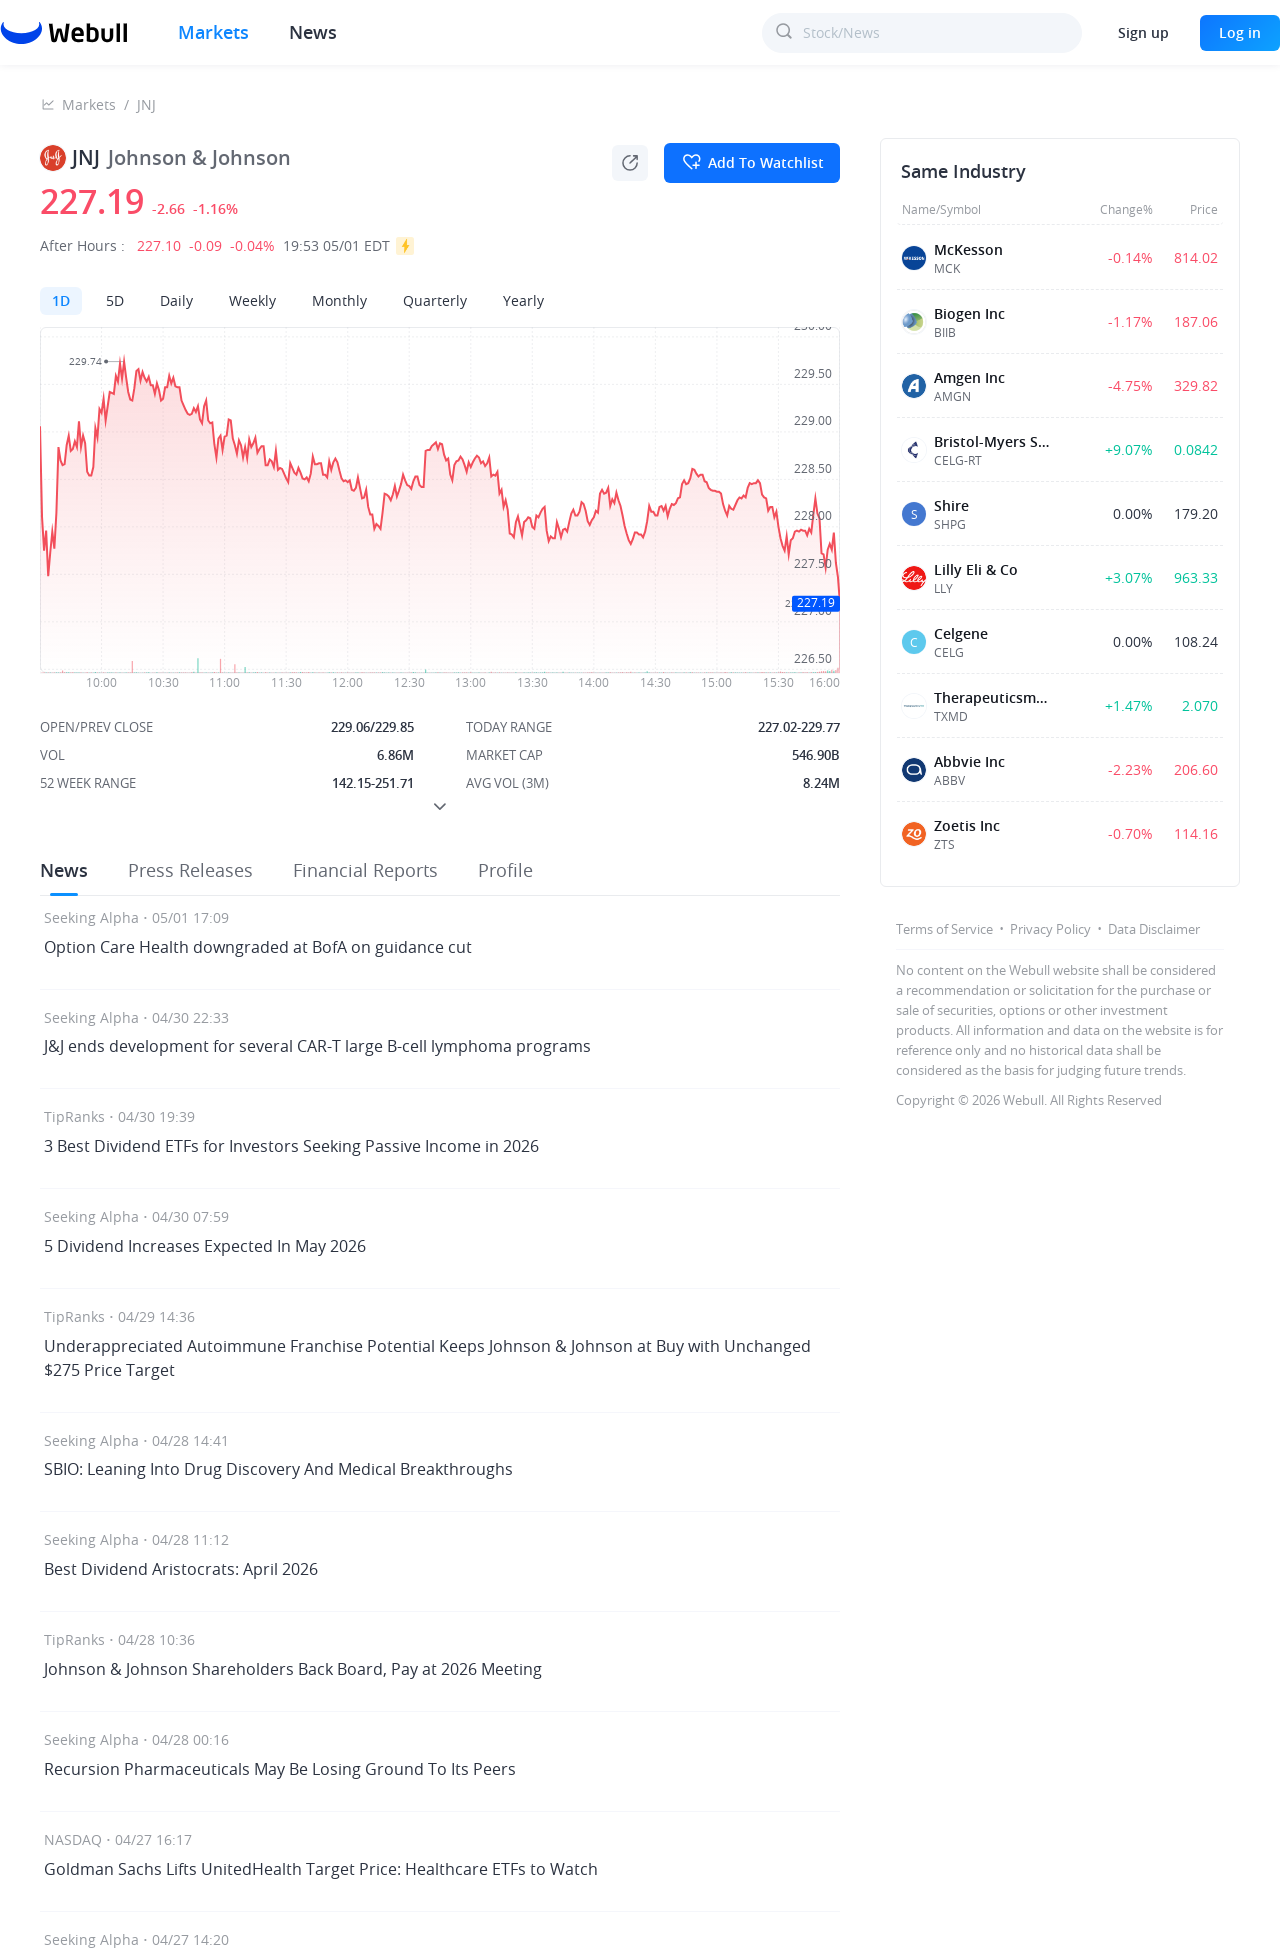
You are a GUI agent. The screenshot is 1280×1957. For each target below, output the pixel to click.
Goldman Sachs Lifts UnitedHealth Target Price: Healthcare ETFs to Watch (321, 1869)
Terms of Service (944, 929)
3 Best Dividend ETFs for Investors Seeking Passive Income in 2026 (291, 1146)
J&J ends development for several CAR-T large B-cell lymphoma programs (317, 1046)
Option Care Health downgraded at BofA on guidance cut (258, 947)
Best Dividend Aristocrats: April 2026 (181, 1569)
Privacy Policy (1050, 929)
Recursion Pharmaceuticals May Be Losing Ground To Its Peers (280, 1769)
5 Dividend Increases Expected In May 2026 (205, 1246)
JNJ (146, 104)
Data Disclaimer (1154, 929)
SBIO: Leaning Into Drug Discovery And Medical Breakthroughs (278, 1469)
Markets (89, 104)
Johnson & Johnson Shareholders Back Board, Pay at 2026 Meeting (293, 1669)
